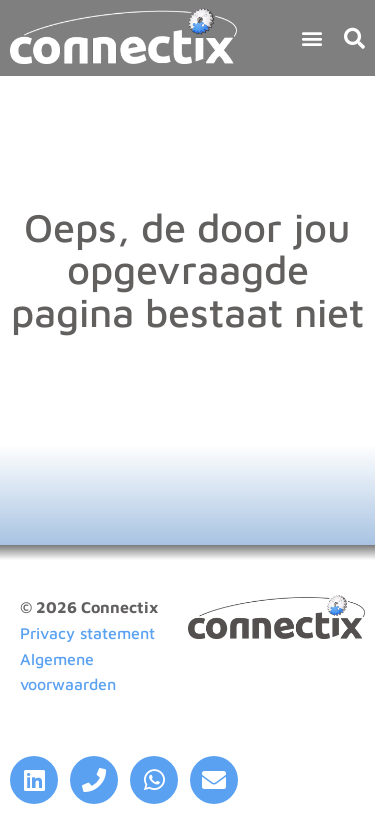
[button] (311, 37)
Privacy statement (87, 633)
